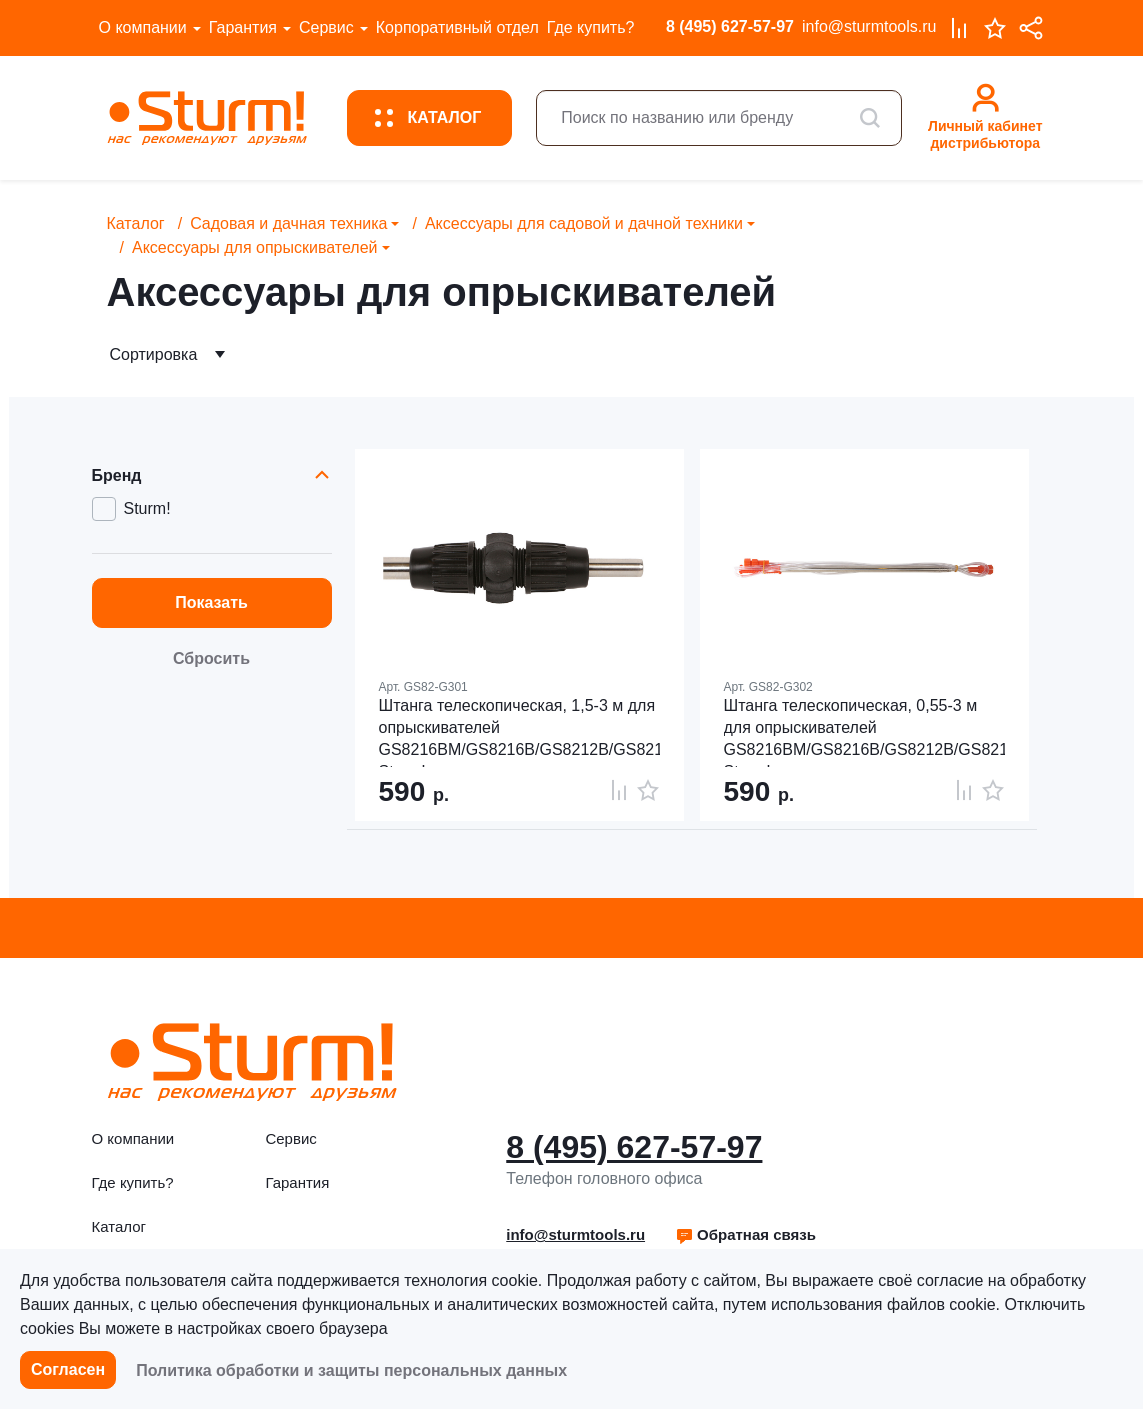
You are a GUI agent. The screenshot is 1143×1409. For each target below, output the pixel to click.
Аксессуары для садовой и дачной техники (584, 223)
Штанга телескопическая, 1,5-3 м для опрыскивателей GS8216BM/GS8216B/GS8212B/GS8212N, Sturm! (519, 732)
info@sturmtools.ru (869, 26)
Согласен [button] (68, 1369)
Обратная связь (745, 1234)
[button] (745, 1235)
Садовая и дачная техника (288, 223)
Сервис (326, 27)
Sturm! (147, 508)
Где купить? (591, 27)
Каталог (136, 223)
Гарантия (243, 27)
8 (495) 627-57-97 (730, 26)
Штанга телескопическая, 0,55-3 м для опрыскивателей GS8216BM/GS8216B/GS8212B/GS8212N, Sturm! (864, 732)
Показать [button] (211, 602)
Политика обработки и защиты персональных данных (351, 1370)
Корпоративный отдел (457, 27)
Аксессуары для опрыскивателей (255, 247)
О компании (143, 27)
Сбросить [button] (211, 658)
